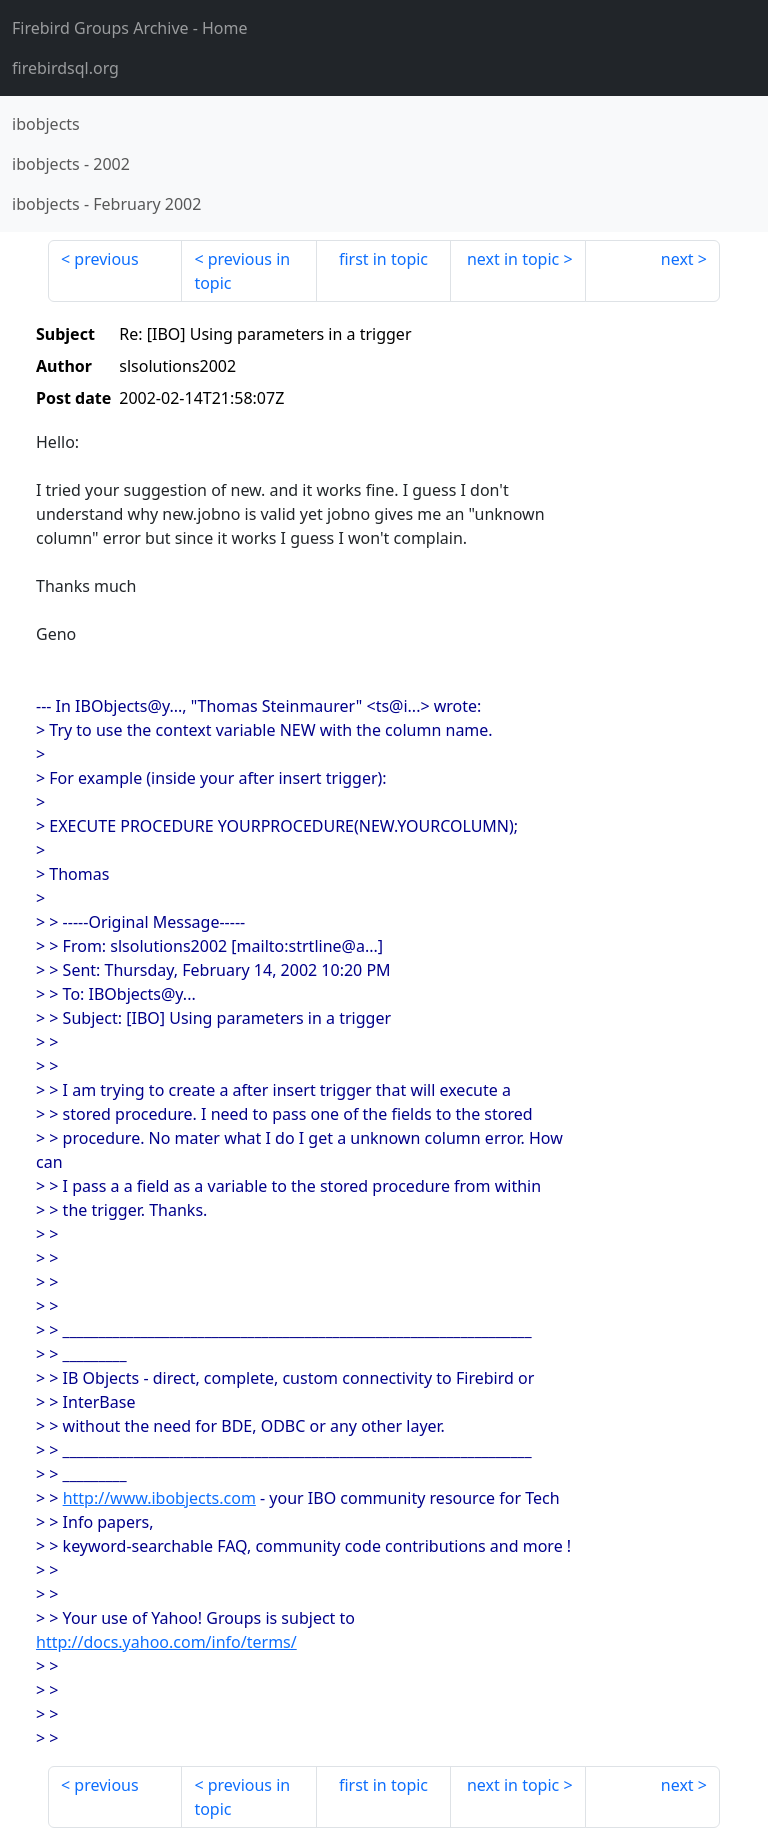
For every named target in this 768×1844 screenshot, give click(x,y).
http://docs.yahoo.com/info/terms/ (166, 1642)
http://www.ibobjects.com (159, 1498)
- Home (130, 28)
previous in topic (242, 271)
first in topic (383, 259)
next (677, 259)
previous (106, 259)
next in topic (513, 259)
